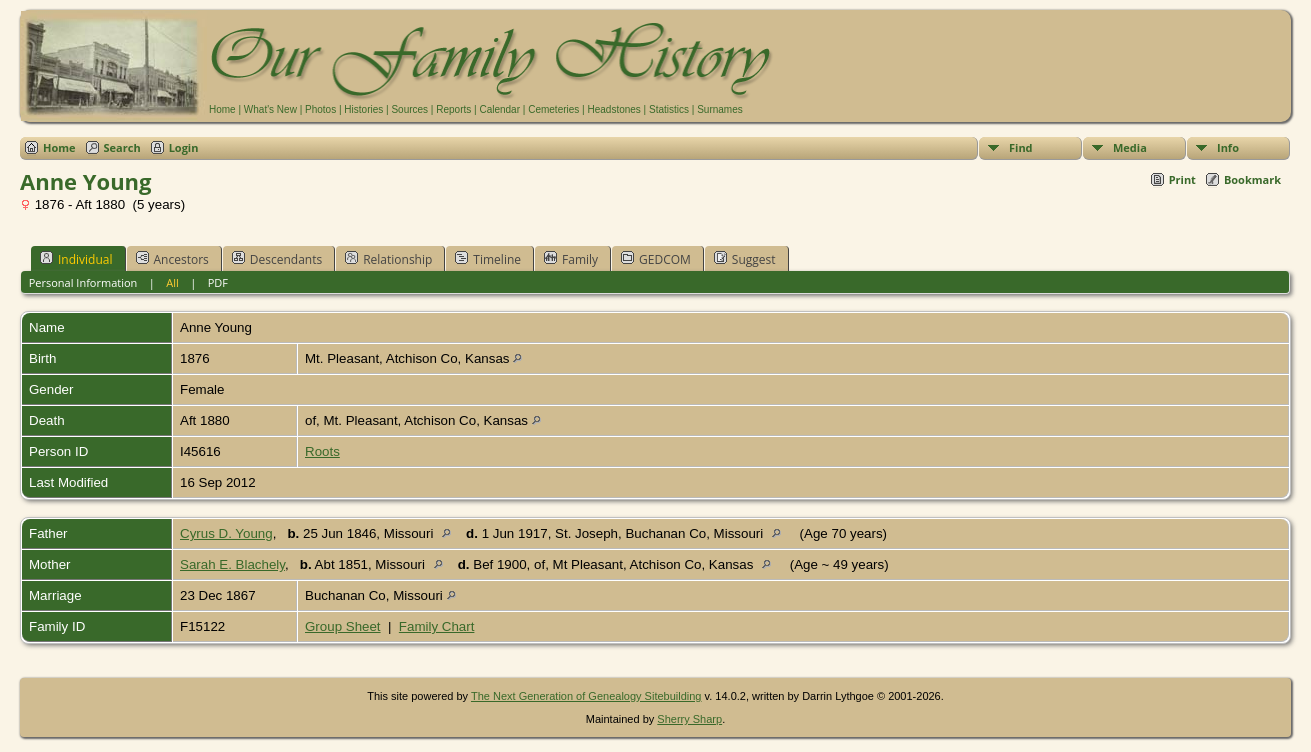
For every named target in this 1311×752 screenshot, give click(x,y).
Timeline (488, 259)
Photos (320, 109)
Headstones (613, 109)
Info (1228, 147)
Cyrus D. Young (226, 533)
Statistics (669, 109)
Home (222, 109)
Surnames (720, 109)
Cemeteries (553, 109)
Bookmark (1252, 179)
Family (571, 259)
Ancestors (172, 259)
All (172, 282)
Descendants (277, 259)
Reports (453, 109)
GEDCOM (656, 259)
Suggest (745, 259)
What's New (270, 109)
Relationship (388, 259)
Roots (322, 451)
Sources (409, 109)
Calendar (499, 109)
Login (184, 147)
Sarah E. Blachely (232, 564)
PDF (218, 282)
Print (1182, 179)
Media (1130, 147)
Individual (76, 259)
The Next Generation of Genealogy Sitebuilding (586, 696)
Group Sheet (343, 626)
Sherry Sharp (689, 719)
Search (122, 147)
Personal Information (83, 282)
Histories (363, 109)
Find (1021, 147)
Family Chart (437, 626)
